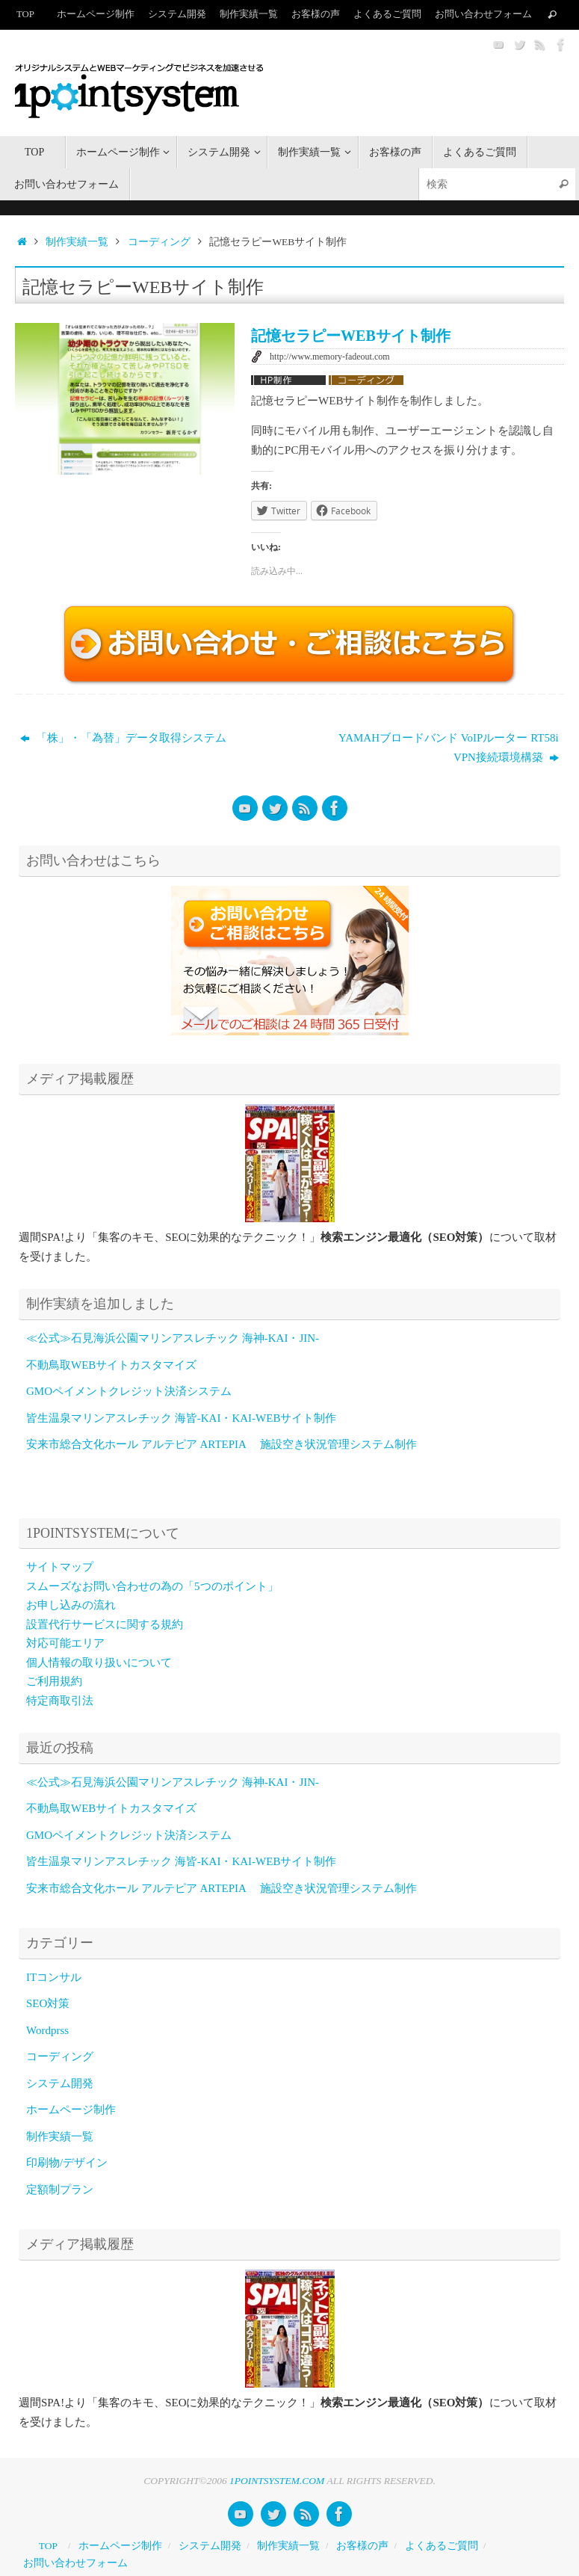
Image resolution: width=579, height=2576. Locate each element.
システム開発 (177, 14)
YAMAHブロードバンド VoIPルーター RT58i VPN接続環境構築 (451, 747)
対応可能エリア (65, 1643)
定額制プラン (59, 2190)
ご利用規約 (54, 1681)
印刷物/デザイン (67, 2163)
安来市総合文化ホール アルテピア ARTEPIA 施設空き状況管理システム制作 (221, 1444)
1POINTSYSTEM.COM (276, 2480)
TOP (25, 14)
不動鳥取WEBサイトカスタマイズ (111, 1365)
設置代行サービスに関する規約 (104, 1624)
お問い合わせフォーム (483, 14)
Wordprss (47, 2030)
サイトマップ (59, 1567)
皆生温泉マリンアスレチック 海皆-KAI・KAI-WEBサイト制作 (181, 1418)
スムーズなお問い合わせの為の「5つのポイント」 (152, 1586)
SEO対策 (47, 2003)
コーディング (159, 241)
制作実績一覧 (249, 14)
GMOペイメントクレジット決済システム (129, 1391)
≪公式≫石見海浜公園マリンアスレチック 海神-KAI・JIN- (172, 1338)
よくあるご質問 (387, 14)
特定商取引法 (59, 1701)
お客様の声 (315, 14)
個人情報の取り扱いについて (99, 1662)
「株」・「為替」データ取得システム (123, 738)
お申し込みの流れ (71, 1605)
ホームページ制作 (95, 14)
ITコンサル (53, 1977)
